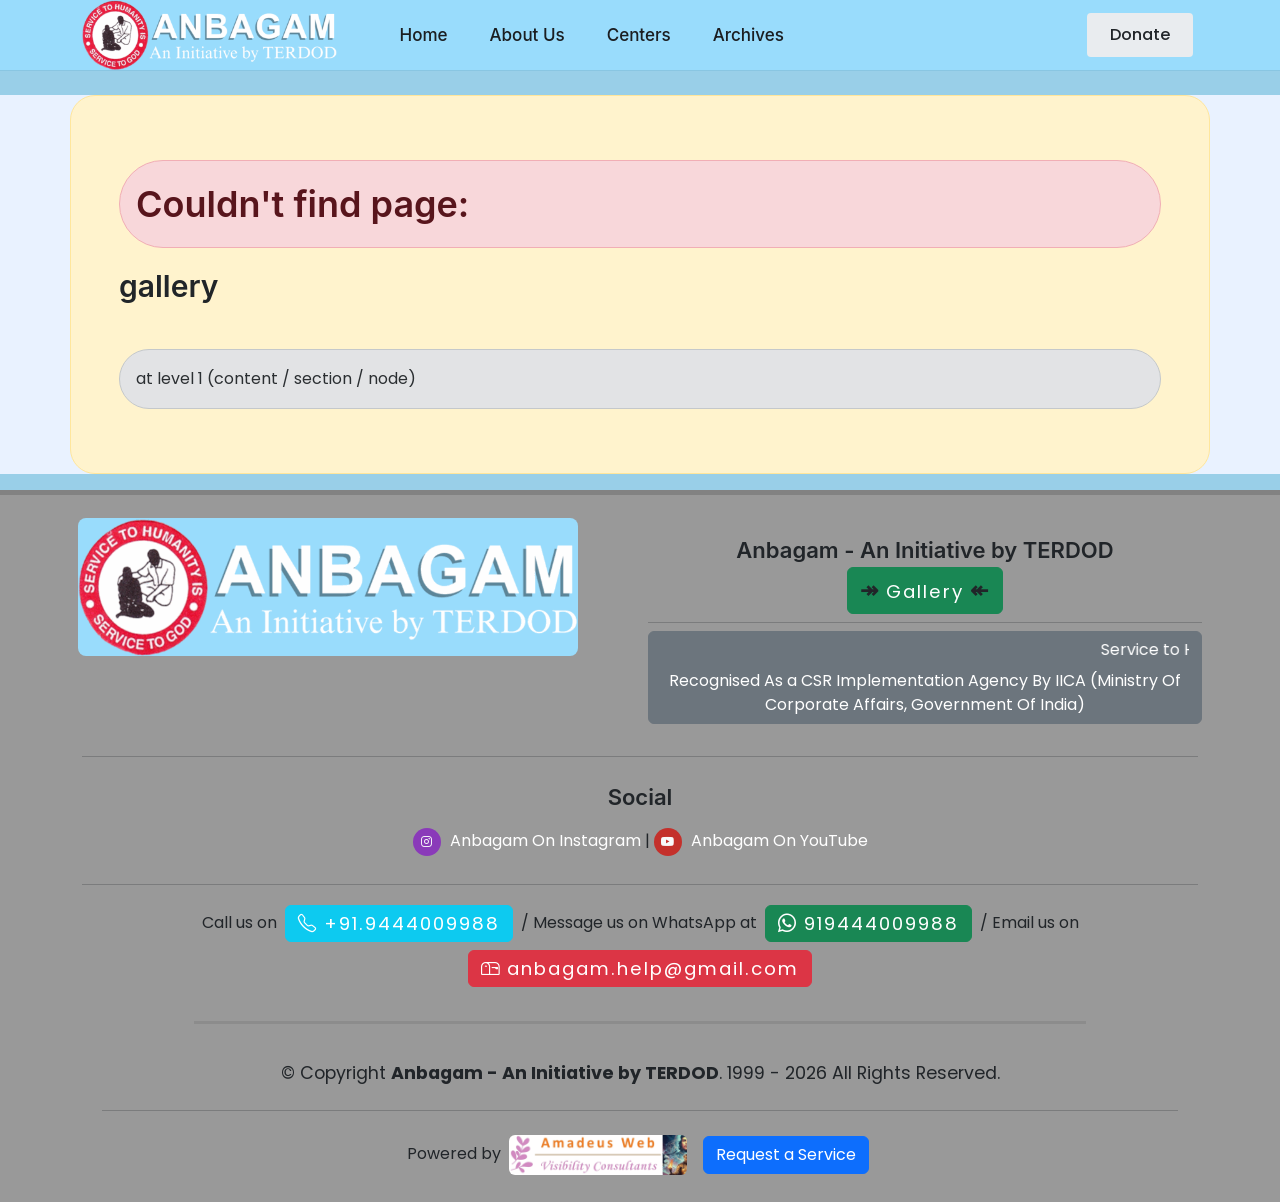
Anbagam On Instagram (527, 840)
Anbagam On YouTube (761, 840)
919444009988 (881, 923)
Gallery (925, 591)
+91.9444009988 (412, 923)
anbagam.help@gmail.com (653, 968)
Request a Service (786, 1154)
